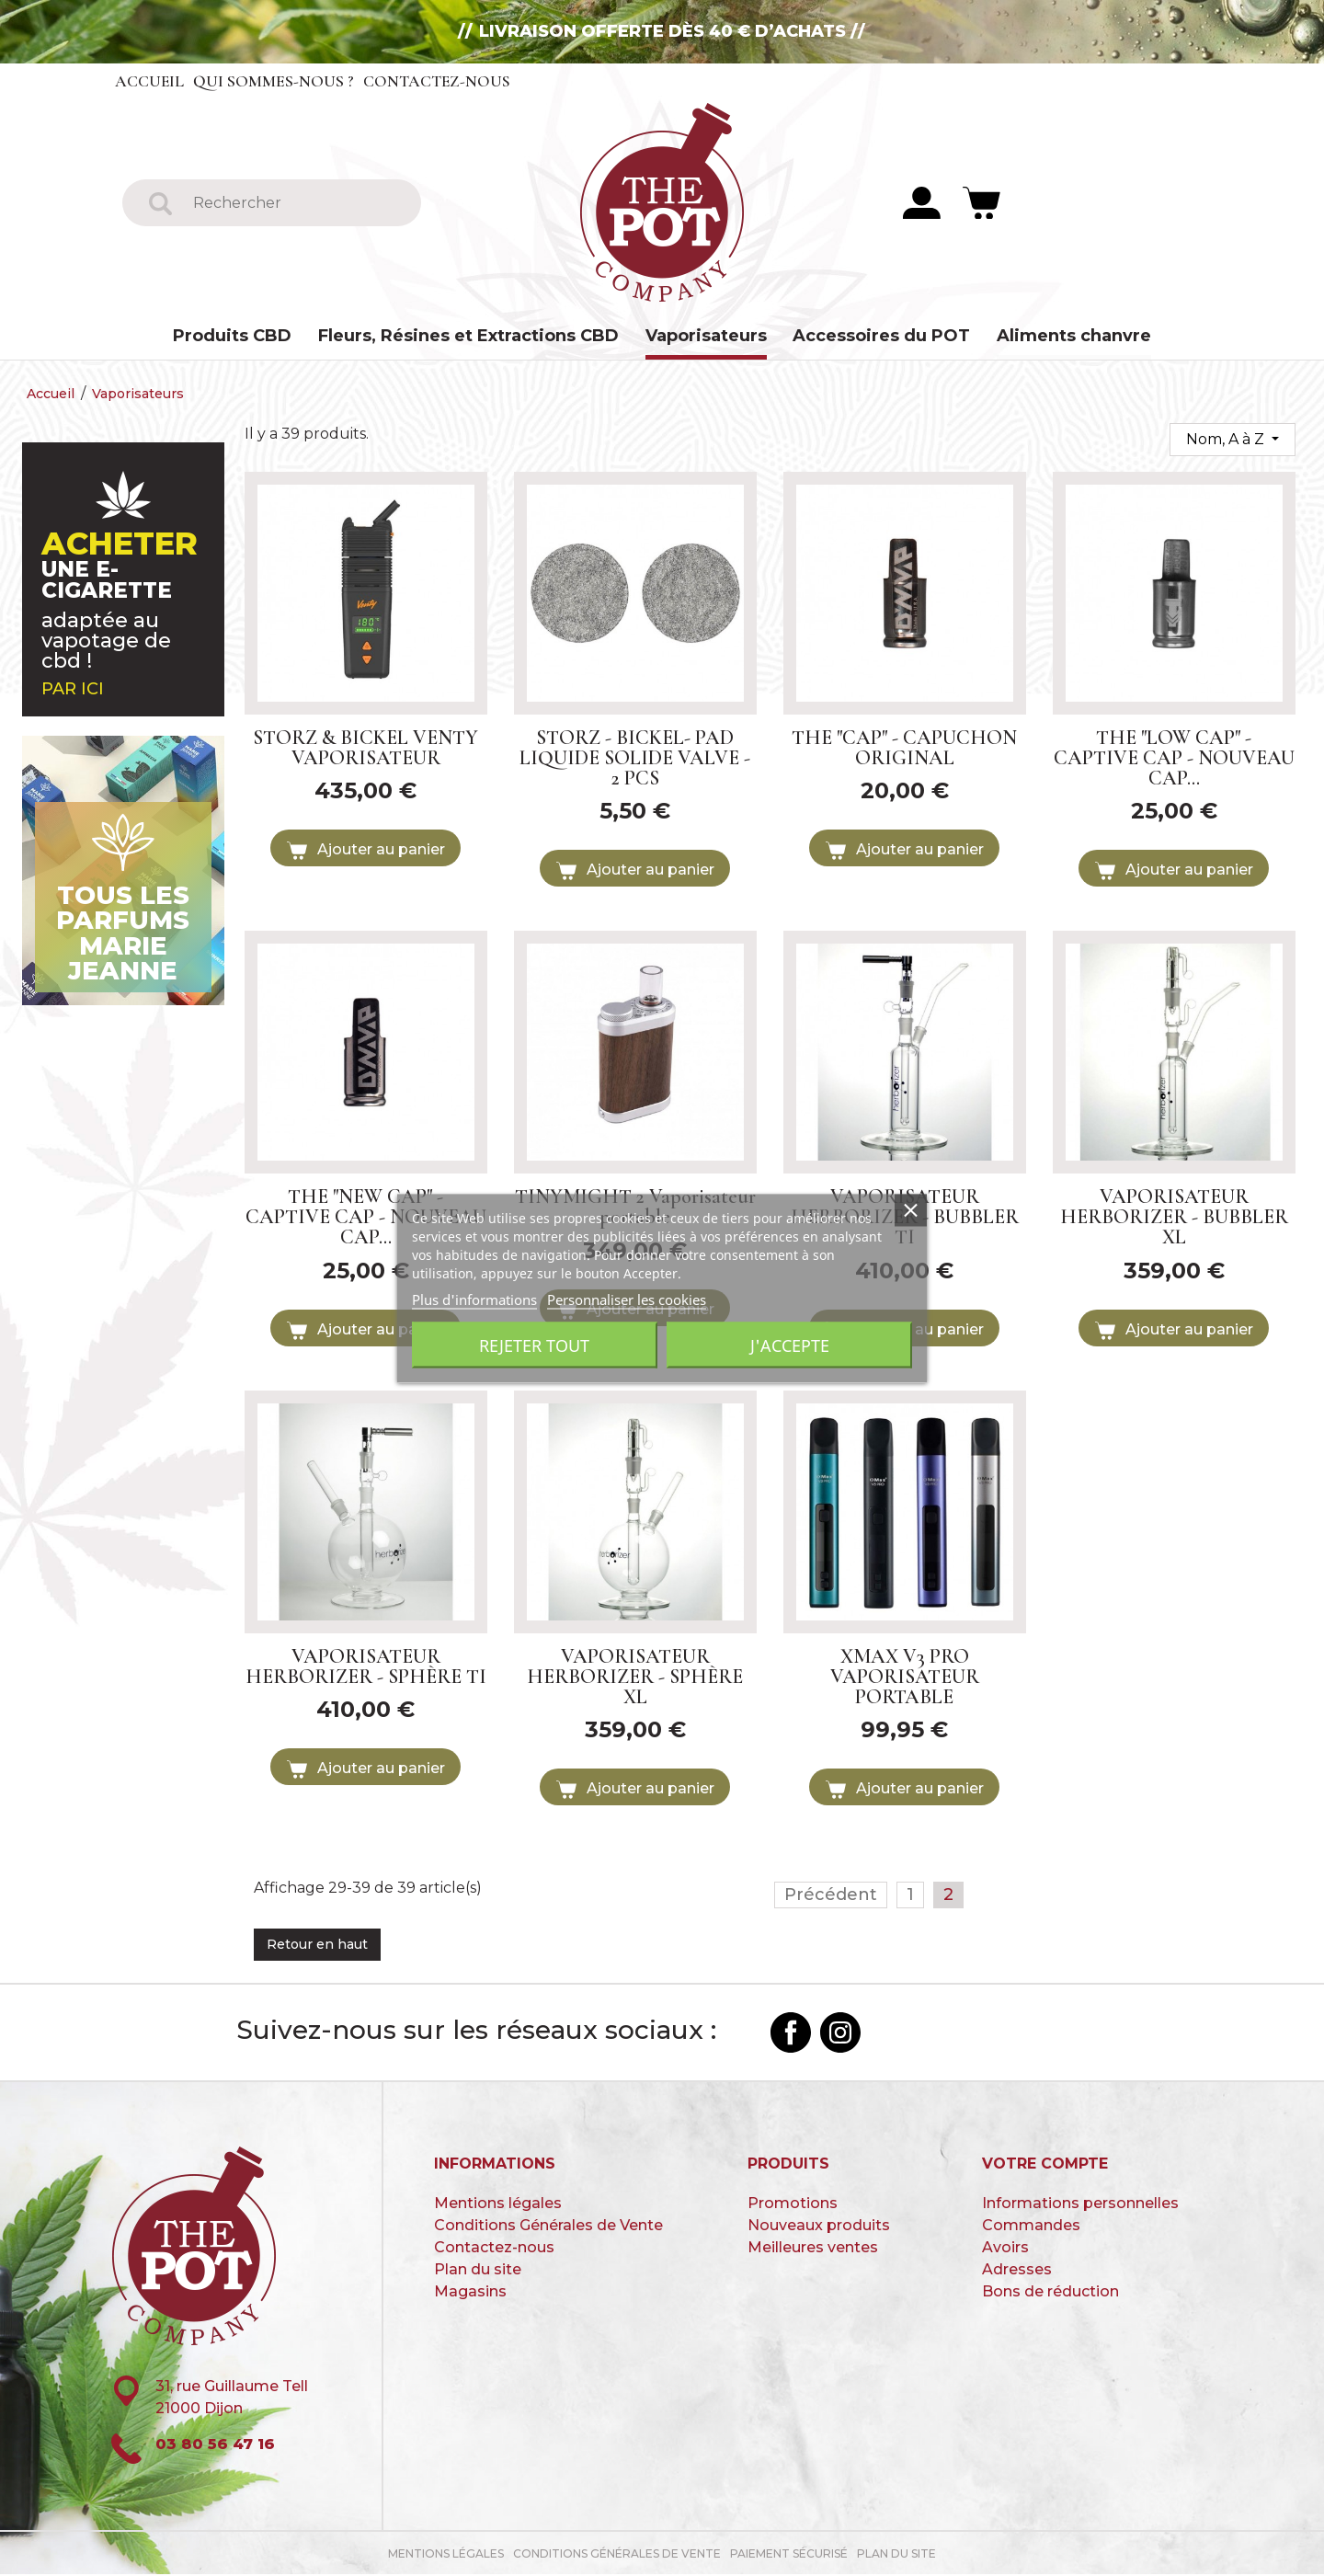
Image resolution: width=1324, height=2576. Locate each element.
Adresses (1017, 2270)
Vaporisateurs (706, 336)
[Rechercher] (294, 203)
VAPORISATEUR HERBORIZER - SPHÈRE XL (635, 1677)
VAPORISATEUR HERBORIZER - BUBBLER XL (1174, 1218)
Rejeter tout (534, 1345)
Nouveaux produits (819, 2226)
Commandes (1031, 2226)
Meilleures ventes (813, 2248)
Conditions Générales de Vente (548, 2226)
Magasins (470, 2292)
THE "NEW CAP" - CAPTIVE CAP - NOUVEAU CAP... (365, 1218)
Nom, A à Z (1227, 440)
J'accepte (789, 1345)
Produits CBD (232, 336)
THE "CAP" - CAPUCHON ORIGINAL (904, 748)
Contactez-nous (439, 81)
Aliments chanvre (1074, 336)
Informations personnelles (1080, 2204)
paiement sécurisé (789, 2555)
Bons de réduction (1050, 2292)
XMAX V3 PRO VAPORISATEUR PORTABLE (904, 1677)
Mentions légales (498, 2204)
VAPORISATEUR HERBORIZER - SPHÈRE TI (365, 1667)
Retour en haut (317, 1946)
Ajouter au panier (366, 852)
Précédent (830, 1896)
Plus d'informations (474, 1298)
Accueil (150, 81)
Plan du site (477, 2270)
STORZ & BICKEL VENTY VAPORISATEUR (365, 748)
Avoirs (1005, 2248)
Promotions (793, 2204)
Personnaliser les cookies (626, 1298)
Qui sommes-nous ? (274, 81)
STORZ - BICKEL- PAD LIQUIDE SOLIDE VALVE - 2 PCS (634, 758)
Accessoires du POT (881, 336)
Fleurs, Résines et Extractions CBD (468, 336)
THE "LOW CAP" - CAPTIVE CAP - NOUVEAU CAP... (1174, 758)
